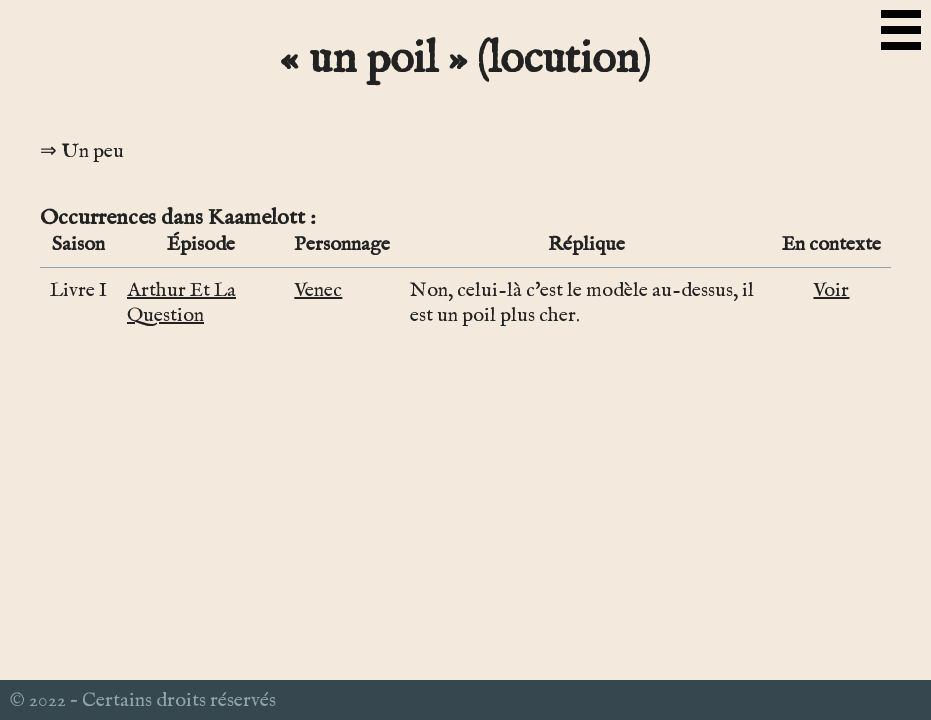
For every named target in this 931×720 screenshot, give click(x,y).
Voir (831, 290)
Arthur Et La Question (181, 303)
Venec (318, 290)
